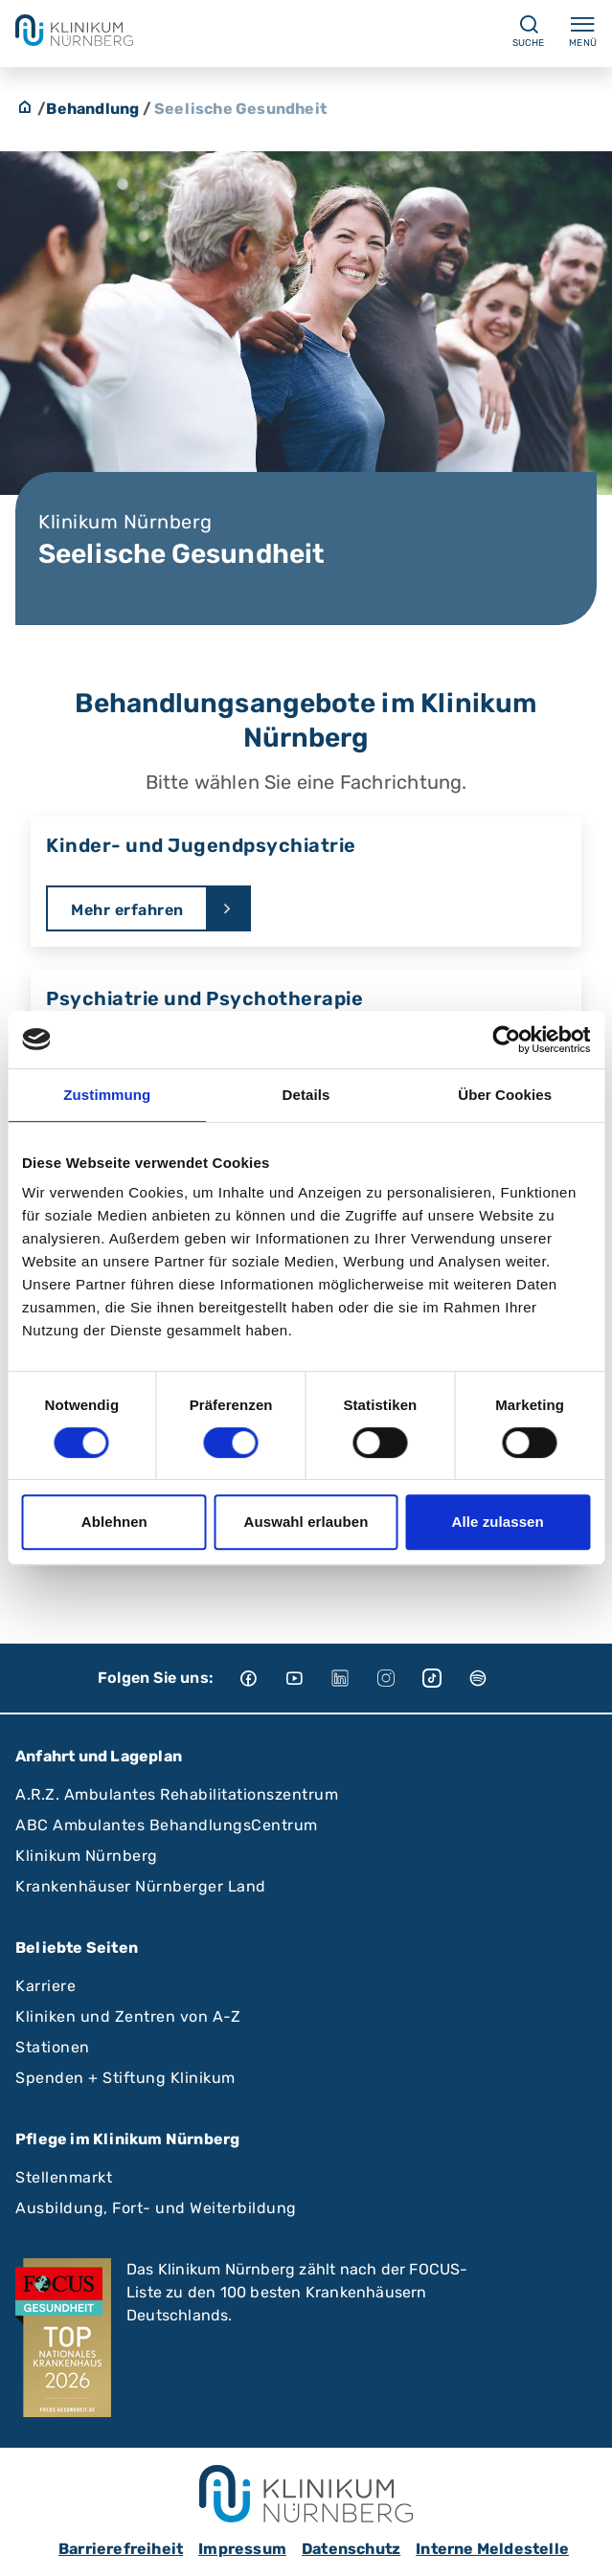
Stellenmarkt (63, 2177)
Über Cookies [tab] (505, 1094)
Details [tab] (306, 1094)
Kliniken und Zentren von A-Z (127, 2016)
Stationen (52, 2047)
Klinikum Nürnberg (86, 1856)
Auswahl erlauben (306, 1521)
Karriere (45, 1986)
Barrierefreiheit (120, 2549)
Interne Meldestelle (492, 2549)
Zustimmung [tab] (106, 1094)
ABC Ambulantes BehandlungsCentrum (166, 1825)
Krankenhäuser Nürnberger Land (140, 1886)
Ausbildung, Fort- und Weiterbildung (156, 2208)
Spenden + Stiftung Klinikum (125, 2078)
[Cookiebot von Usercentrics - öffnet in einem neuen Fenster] (506, 1039)
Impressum (242, 2549)
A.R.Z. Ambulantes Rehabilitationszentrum (176, 1794)
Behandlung (92, 109)
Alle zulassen (497, 1521)
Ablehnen (114, 1521)
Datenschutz (351, 2549)
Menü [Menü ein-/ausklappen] (583, 30)
